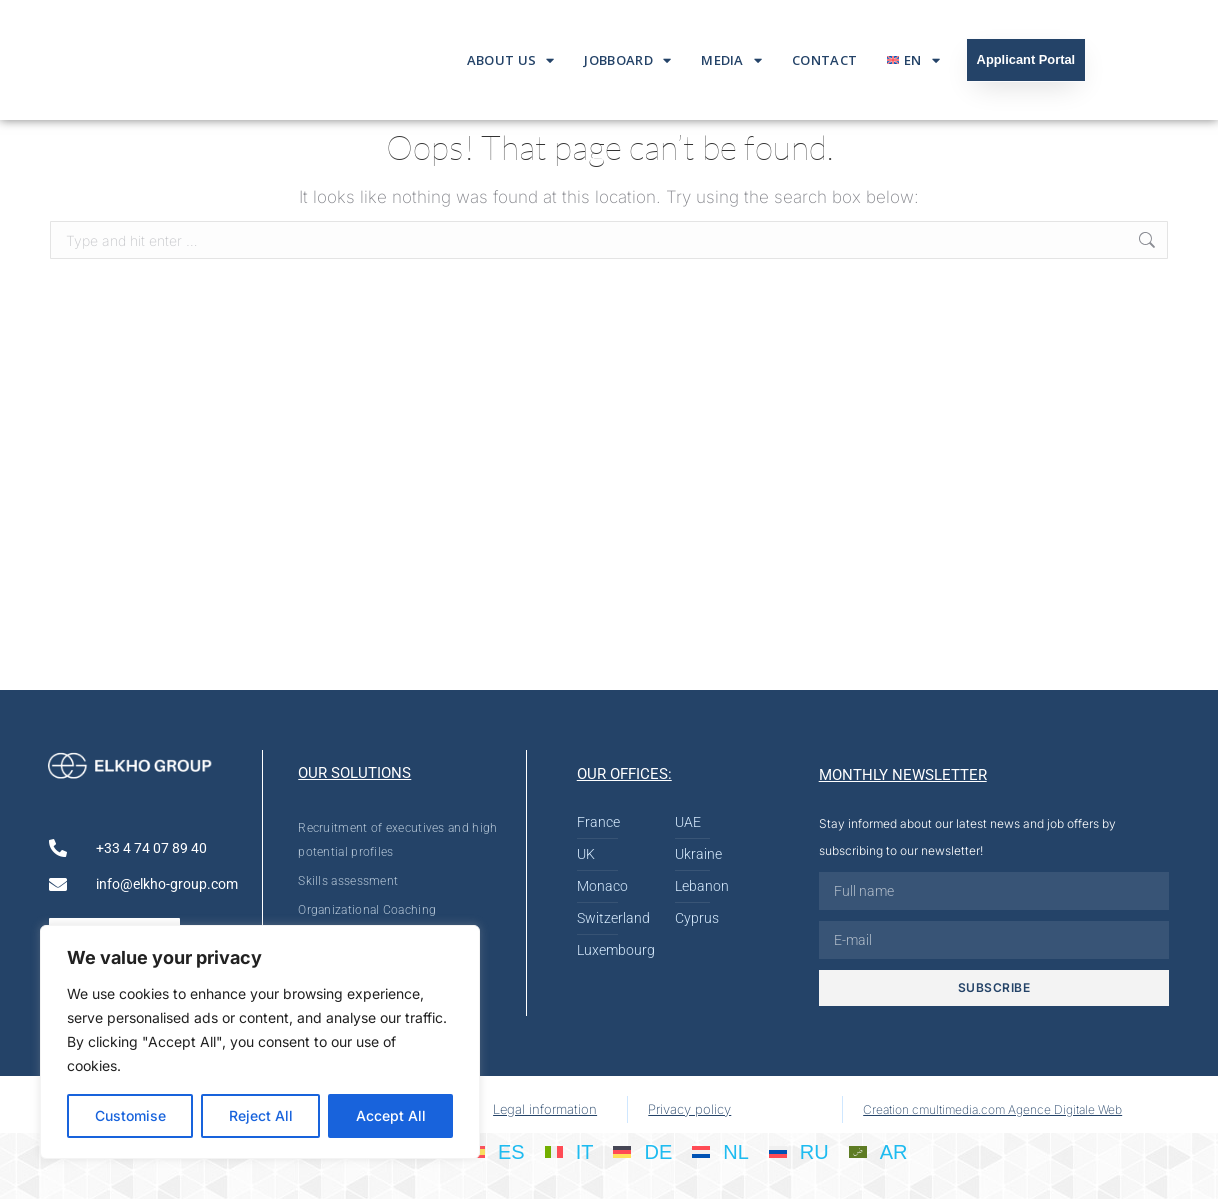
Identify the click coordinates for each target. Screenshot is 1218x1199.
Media (731, 60)
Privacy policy (689, 1109)
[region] (260, 1042)
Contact (824, 60)
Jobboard (627, 60)
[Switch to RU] (799, 1151)
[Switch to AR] (878, 1151)
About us (511, 60)
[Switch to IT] (569, 1151)
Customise (130, 1115)
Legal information (545, 1109)
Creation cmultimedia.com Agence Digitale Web (992, 1109)
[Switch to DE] (642, 1151)
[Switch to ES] (496, 1151)
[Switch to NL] (720, 1151)
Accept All (391, 1115)
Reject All (261, 1115)
